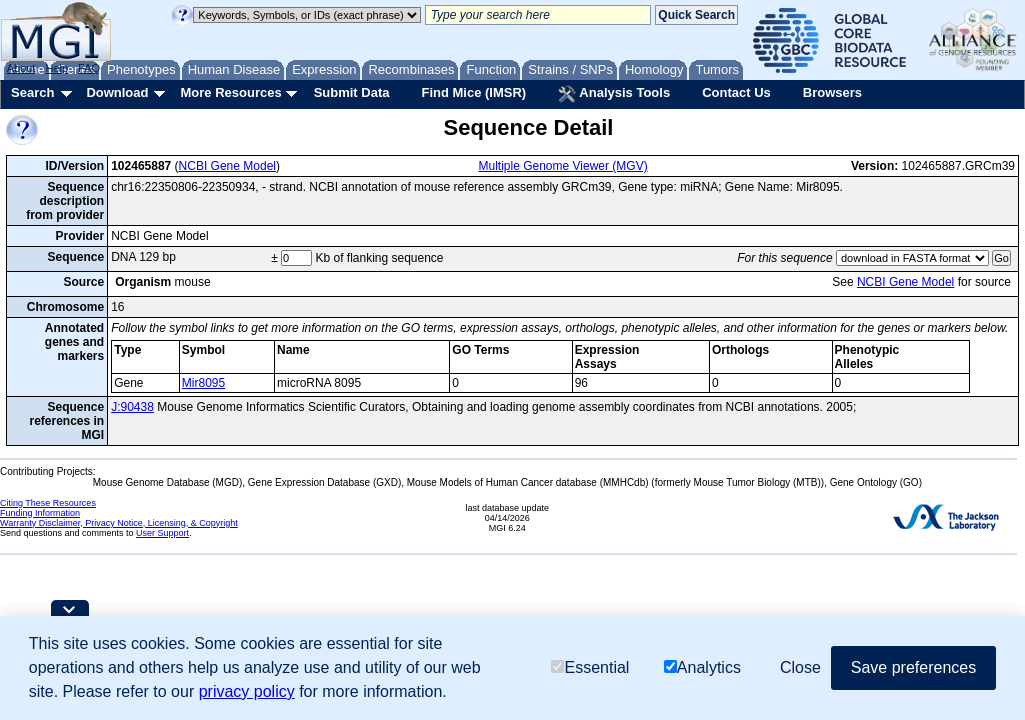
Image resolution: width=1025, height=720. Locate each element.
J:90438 (132, 407)
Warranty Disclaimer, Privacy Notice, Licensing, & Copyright (119, 523)
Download (117, 92)
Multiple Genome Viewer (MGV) (563, 166)
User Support (162, 533)
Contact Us (736, 92)
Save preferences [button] (913, 667)
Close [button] (800, 667)
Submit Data (352, 92)
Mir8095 (203, 383)
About (21, 68)
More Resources (230, 92)
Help (56, 68)
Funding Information (40, 513)
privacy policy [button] (247, 691)
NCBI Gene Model (227, 166)
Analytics (702, 667)
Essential (590, 667)
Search (32, 92)
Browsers (832, 92)
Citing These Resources (48, 503)
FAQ (89, 68)
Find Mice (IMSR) (473, 92)
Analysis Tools (614, 94)
